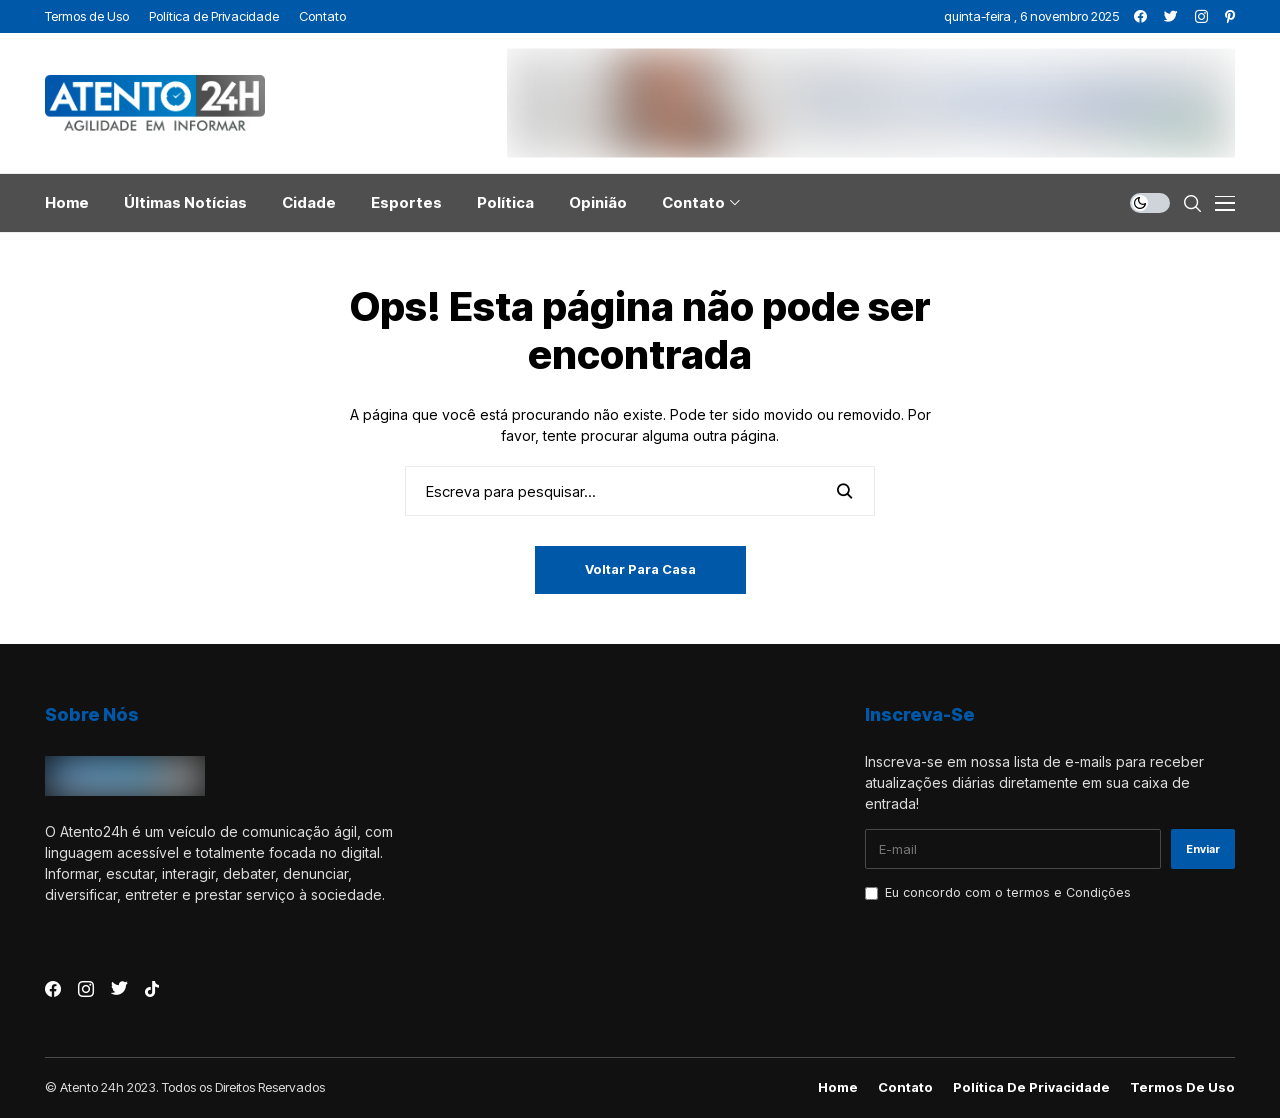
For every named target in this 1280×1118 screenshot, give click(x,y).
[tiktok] (152, 989)
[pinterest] (1230, 16)
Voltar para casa (640, 569)
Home (838, 1087)
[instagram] (1201, 16)
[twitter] (1171, 16)
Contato (905, 1087)
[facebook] (1140, 16)
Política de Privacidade (1031, 1087)
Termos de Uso (1182, 1087)
